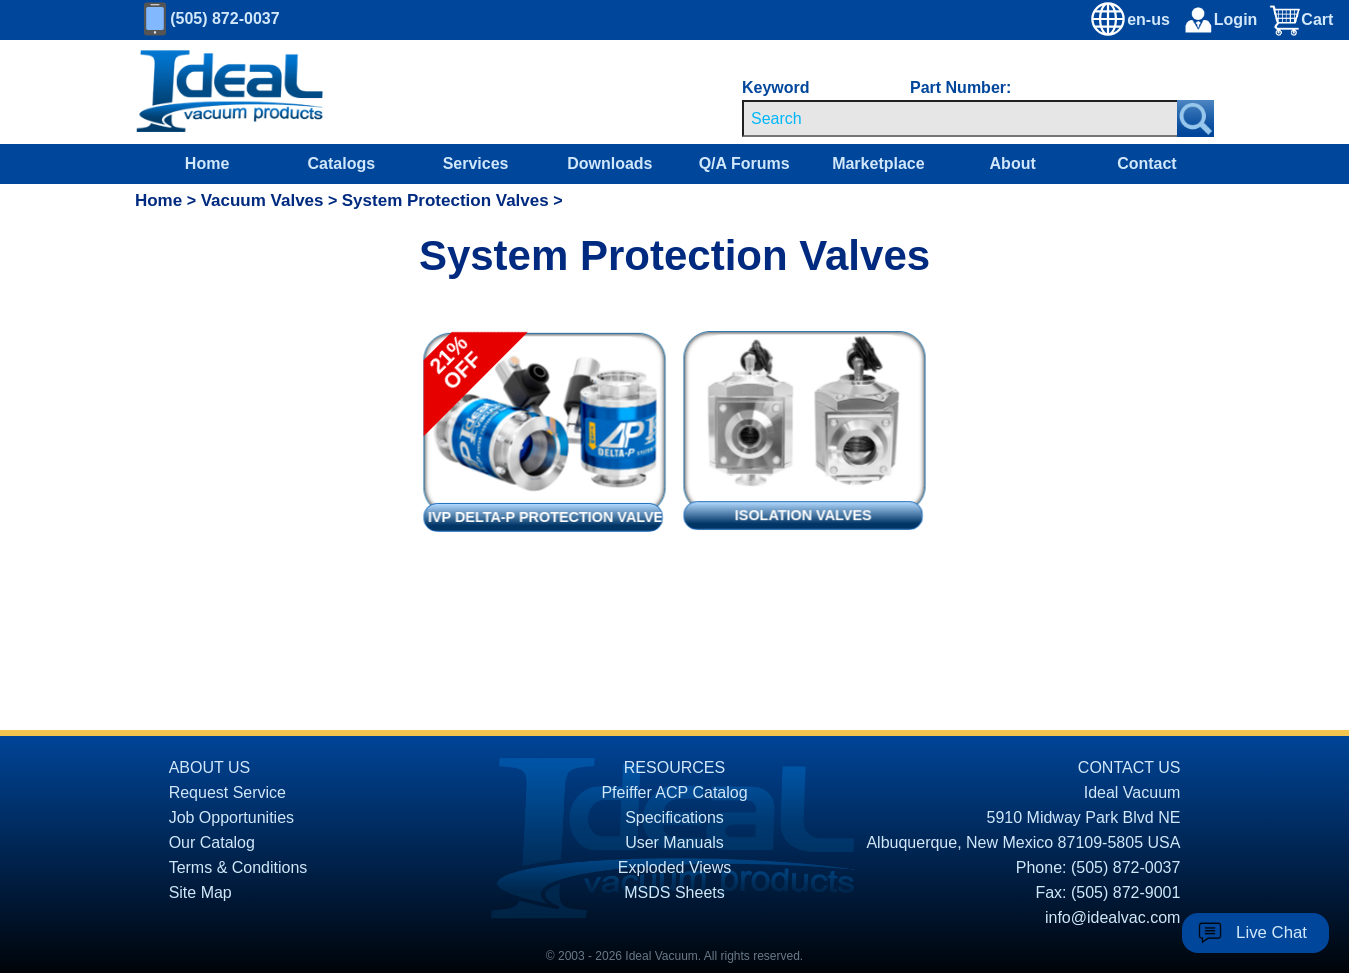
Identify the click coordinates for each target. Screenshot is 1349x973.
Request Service (227, 792)
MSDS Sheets (674, 892)
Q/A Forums (744, 163)
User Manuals (674, 842)
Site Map (200, 892)
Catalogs (342, 163)
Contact (1147, 163)
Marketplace (878, 163)
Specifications (674, 817)
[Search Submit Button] (1195, 118)
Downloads (609, 163)
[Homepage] (230, 92)
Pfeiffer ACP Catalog (674, 792)
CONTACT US (1129, 767)
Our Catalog (212, 842)
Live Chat (1271, 932)
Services (476, 163)
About (1013, 163)
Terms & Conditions (238, 867)
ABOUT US (210, 767)
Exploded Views (675, 867)
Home (207, 163)
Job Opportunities (231, 817)
